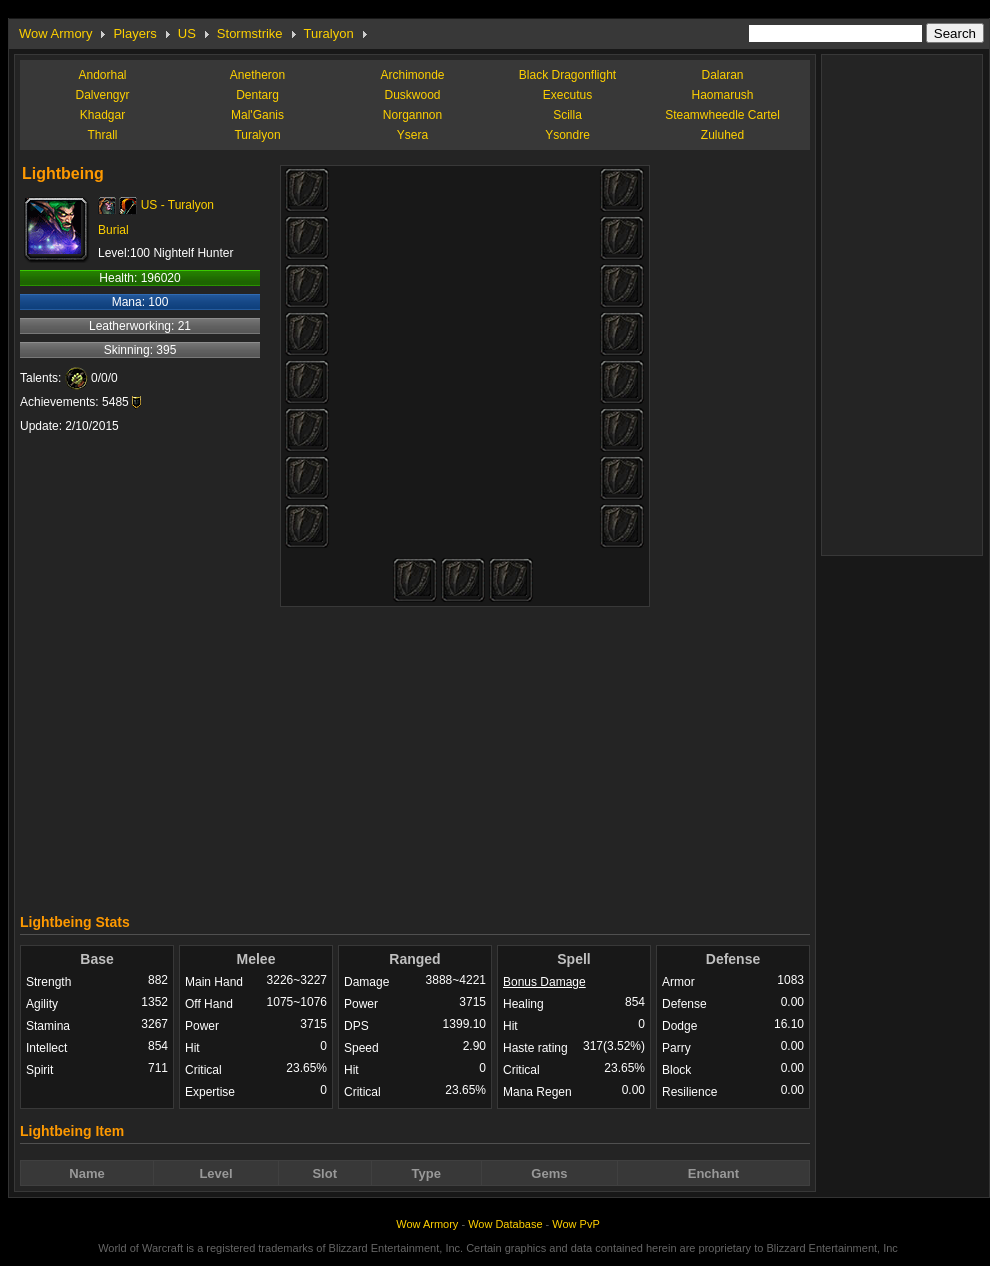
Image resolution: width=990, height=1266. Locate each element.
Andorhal (102, 75)
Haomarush (722, 95)
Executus (567, 95)
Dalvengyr (102, 95)
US (187, 33)
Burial (113, 230)
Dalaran (722, 75)
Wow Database (505, 1224)
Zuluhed (722, 135)
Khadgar (102, 115)
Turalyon (329, 33)
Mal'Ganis (257, 115)
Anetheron (257, 75)
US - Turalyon (177, 205)
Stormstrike (250, 33)
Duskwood (412, 95)
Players (134, 33)
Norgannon (412, 115)
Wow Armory (55, 33)
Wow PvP (575, 1224)
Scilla (567, 115)
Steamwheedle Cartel (722, 115)
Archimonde (412, 75)
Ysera (412, 135)
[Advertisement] (415, 755)
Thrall (102, 135)
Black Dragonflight (567, 75)
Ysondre (567, 135)
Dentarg (257, 95)
